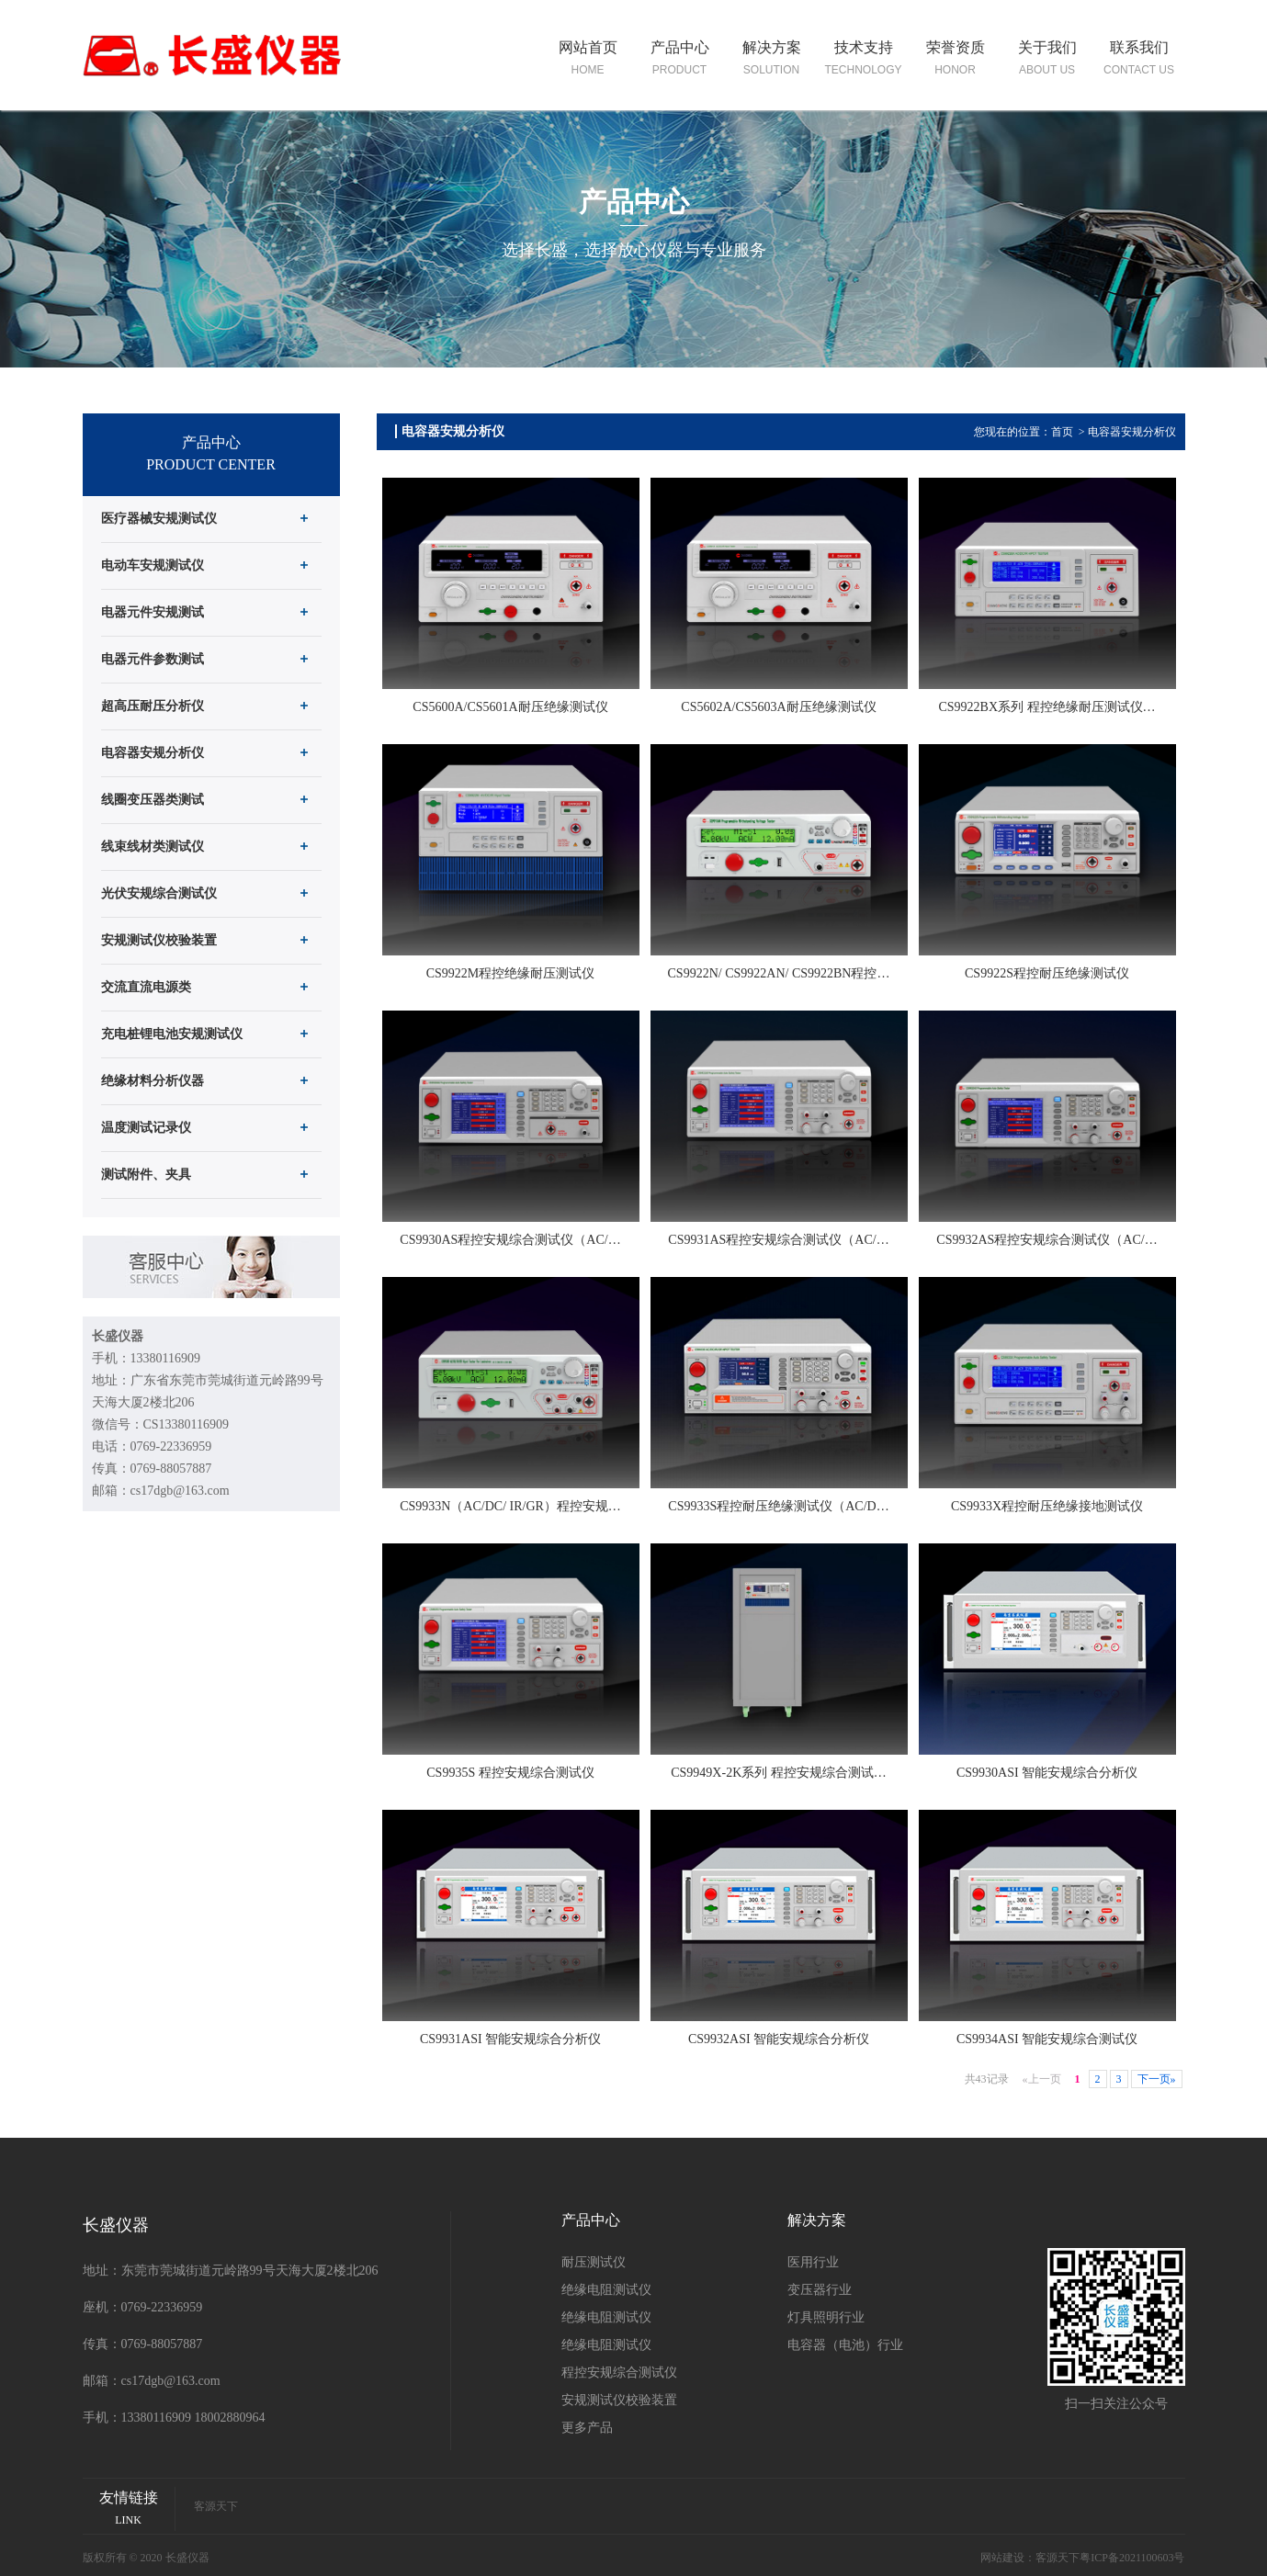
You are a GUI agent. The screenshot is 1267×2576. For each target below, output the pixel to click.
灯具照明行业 (826, 2317)
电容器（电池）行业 (845, 2345)
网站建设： (1007, 2557)
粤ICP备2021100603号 (1132, 2557)
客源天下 (216, 2506)
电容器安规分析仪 (1132, 431)
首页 (1062, 431)
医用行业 (813, 2262)
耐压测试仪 (593, 2262)
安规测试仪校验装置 (619, 2400)
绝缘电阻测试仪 (606, 2290)
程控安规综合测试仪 (619, 2372)
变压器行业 (819, 2290)
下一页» (1156, 2079)
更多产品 (587, 2428)
